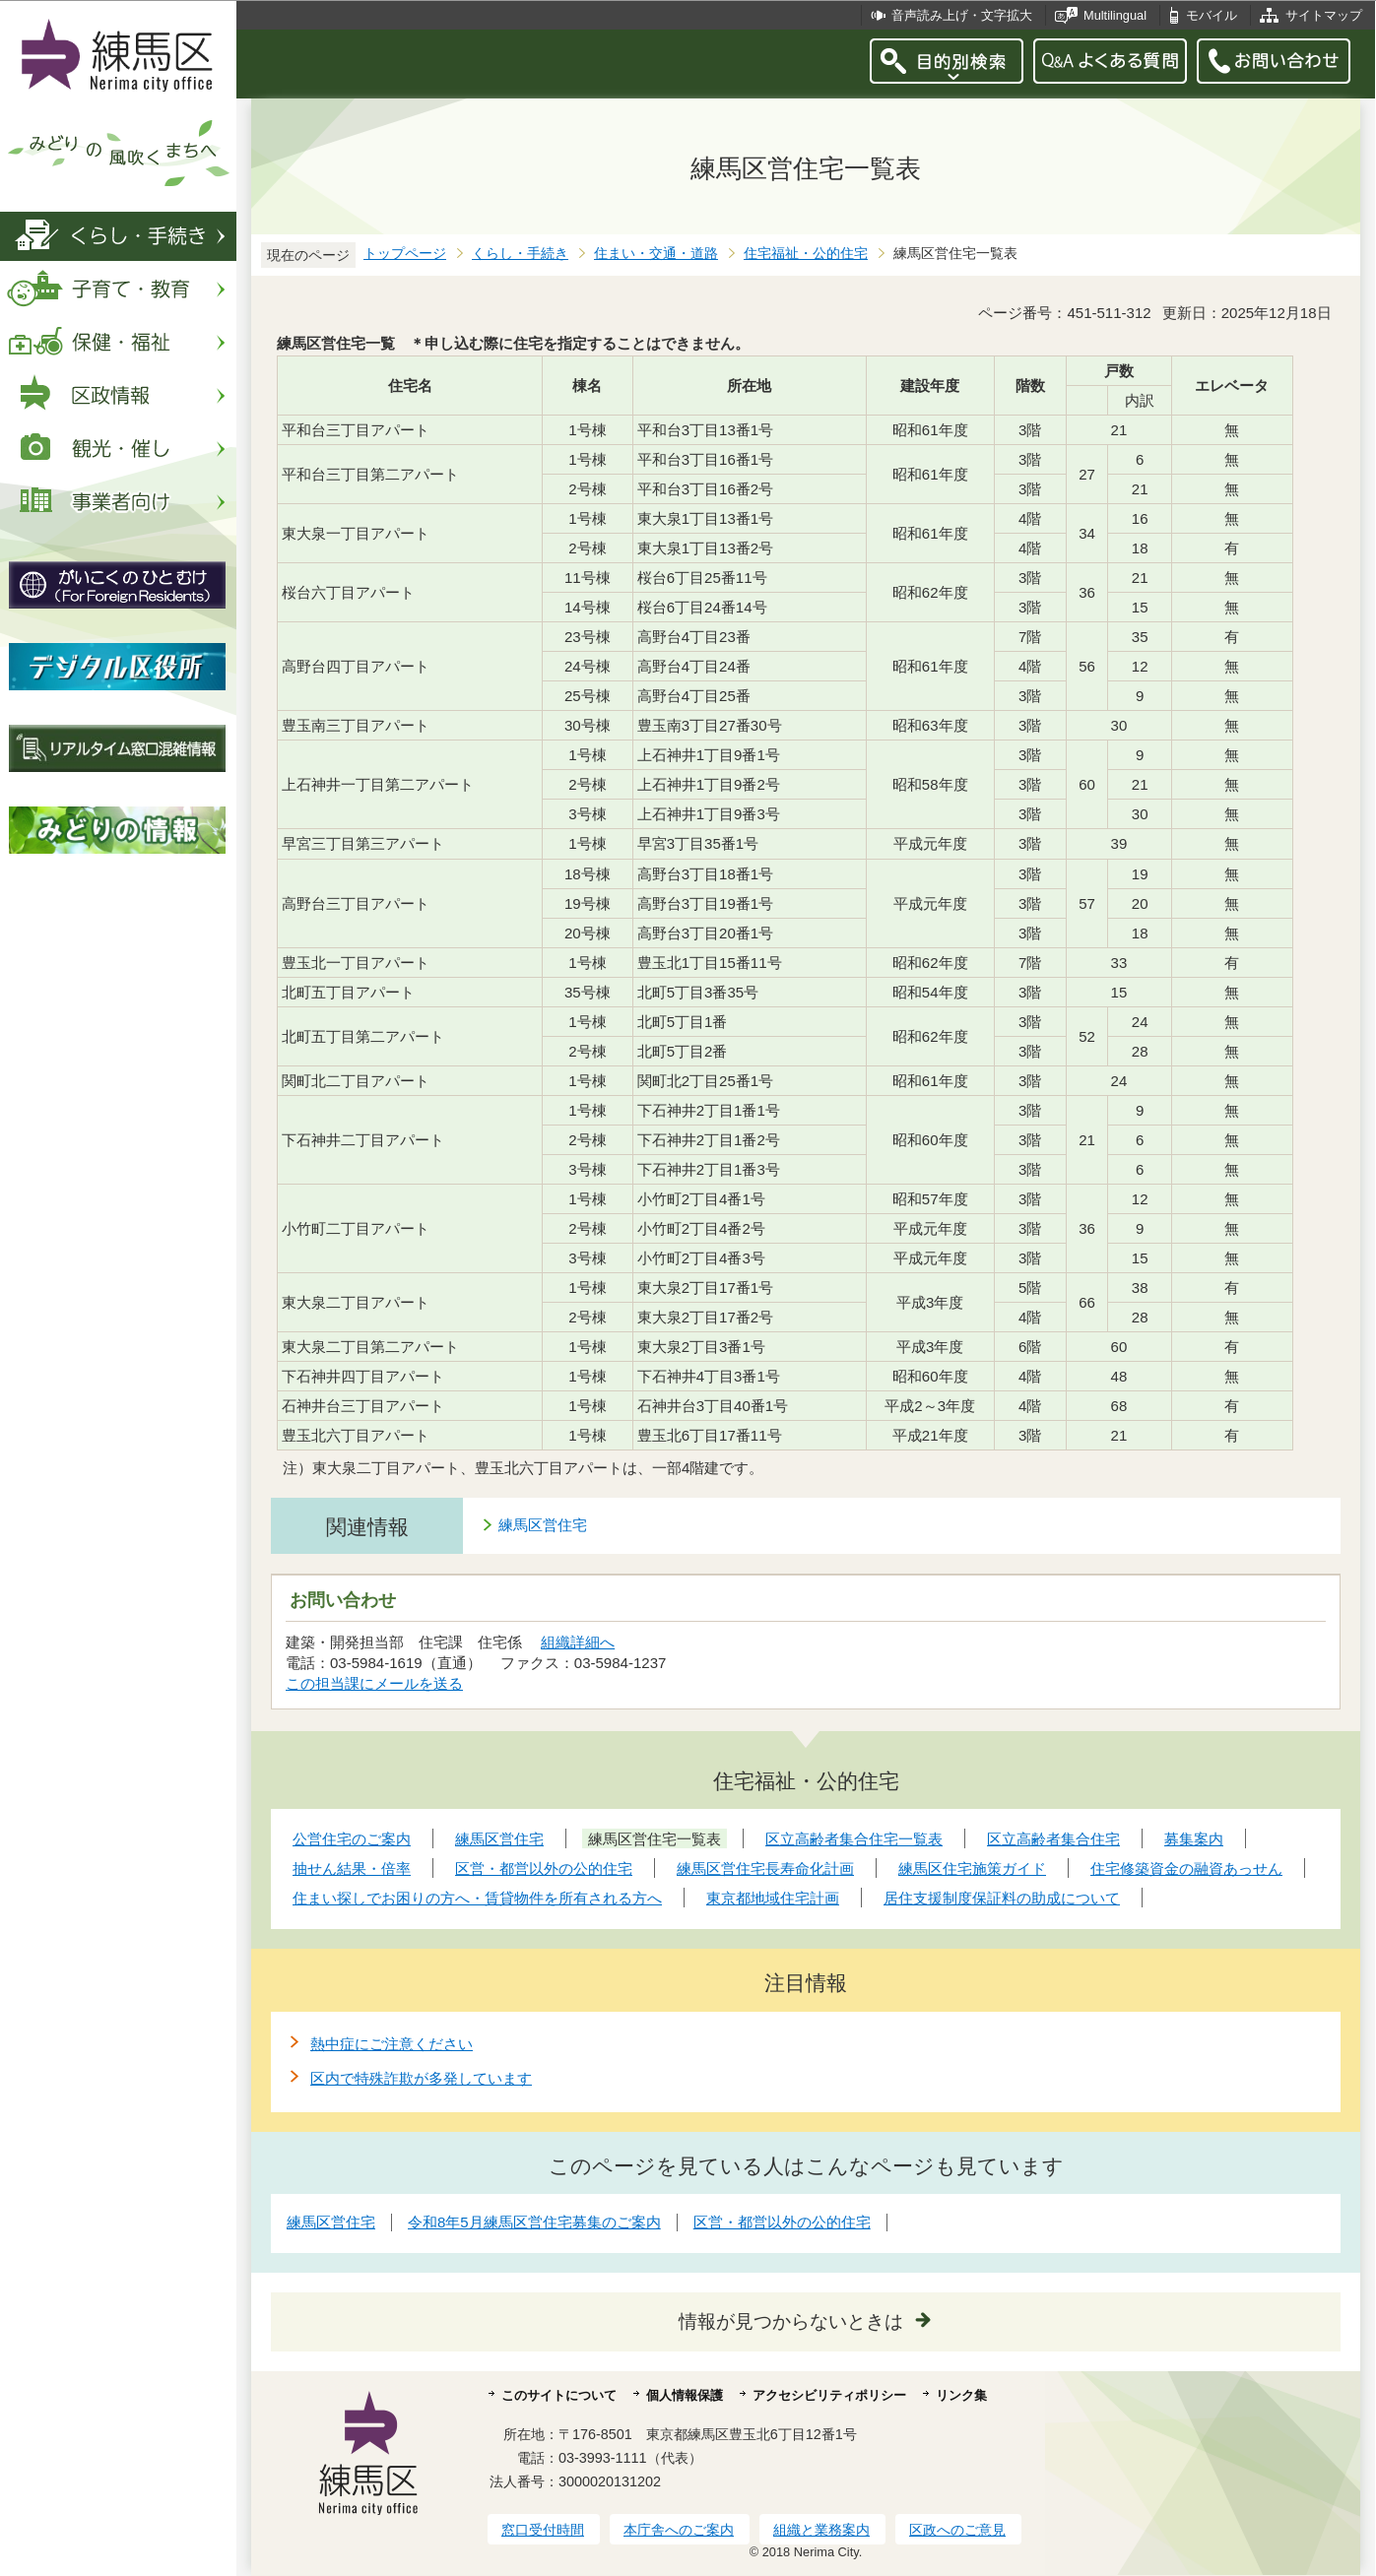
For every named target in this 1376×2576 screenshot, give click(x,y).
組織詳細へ (578, 1642)
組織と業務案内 (821, 2530)
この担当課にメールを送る (374, 1683)
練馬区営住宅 (542, 1524)
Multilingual (1115, 15)
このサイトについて (559, 2395)
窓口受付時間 (542, 2530)
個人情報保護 (684, 2395)
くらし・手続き (520, 253)
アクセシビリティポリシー (829, 2395)
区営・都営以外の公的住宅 (782, 2222)
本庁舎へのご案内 (678, 2530)
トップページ (404, 253)
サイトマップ (1323, 15)
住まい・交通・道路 (656, 253)
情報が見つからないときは (791, 2321)
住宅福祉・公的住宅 (806, 253)
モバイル (1211, 15)
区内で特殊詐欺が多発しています (421, 2078)
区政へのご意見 (957, 2530)
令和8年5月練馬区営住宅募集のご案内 (534, 2222)
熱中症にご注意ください (391, 2043)
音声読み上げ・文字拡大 (961, 15)
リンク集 (961, 2395)
